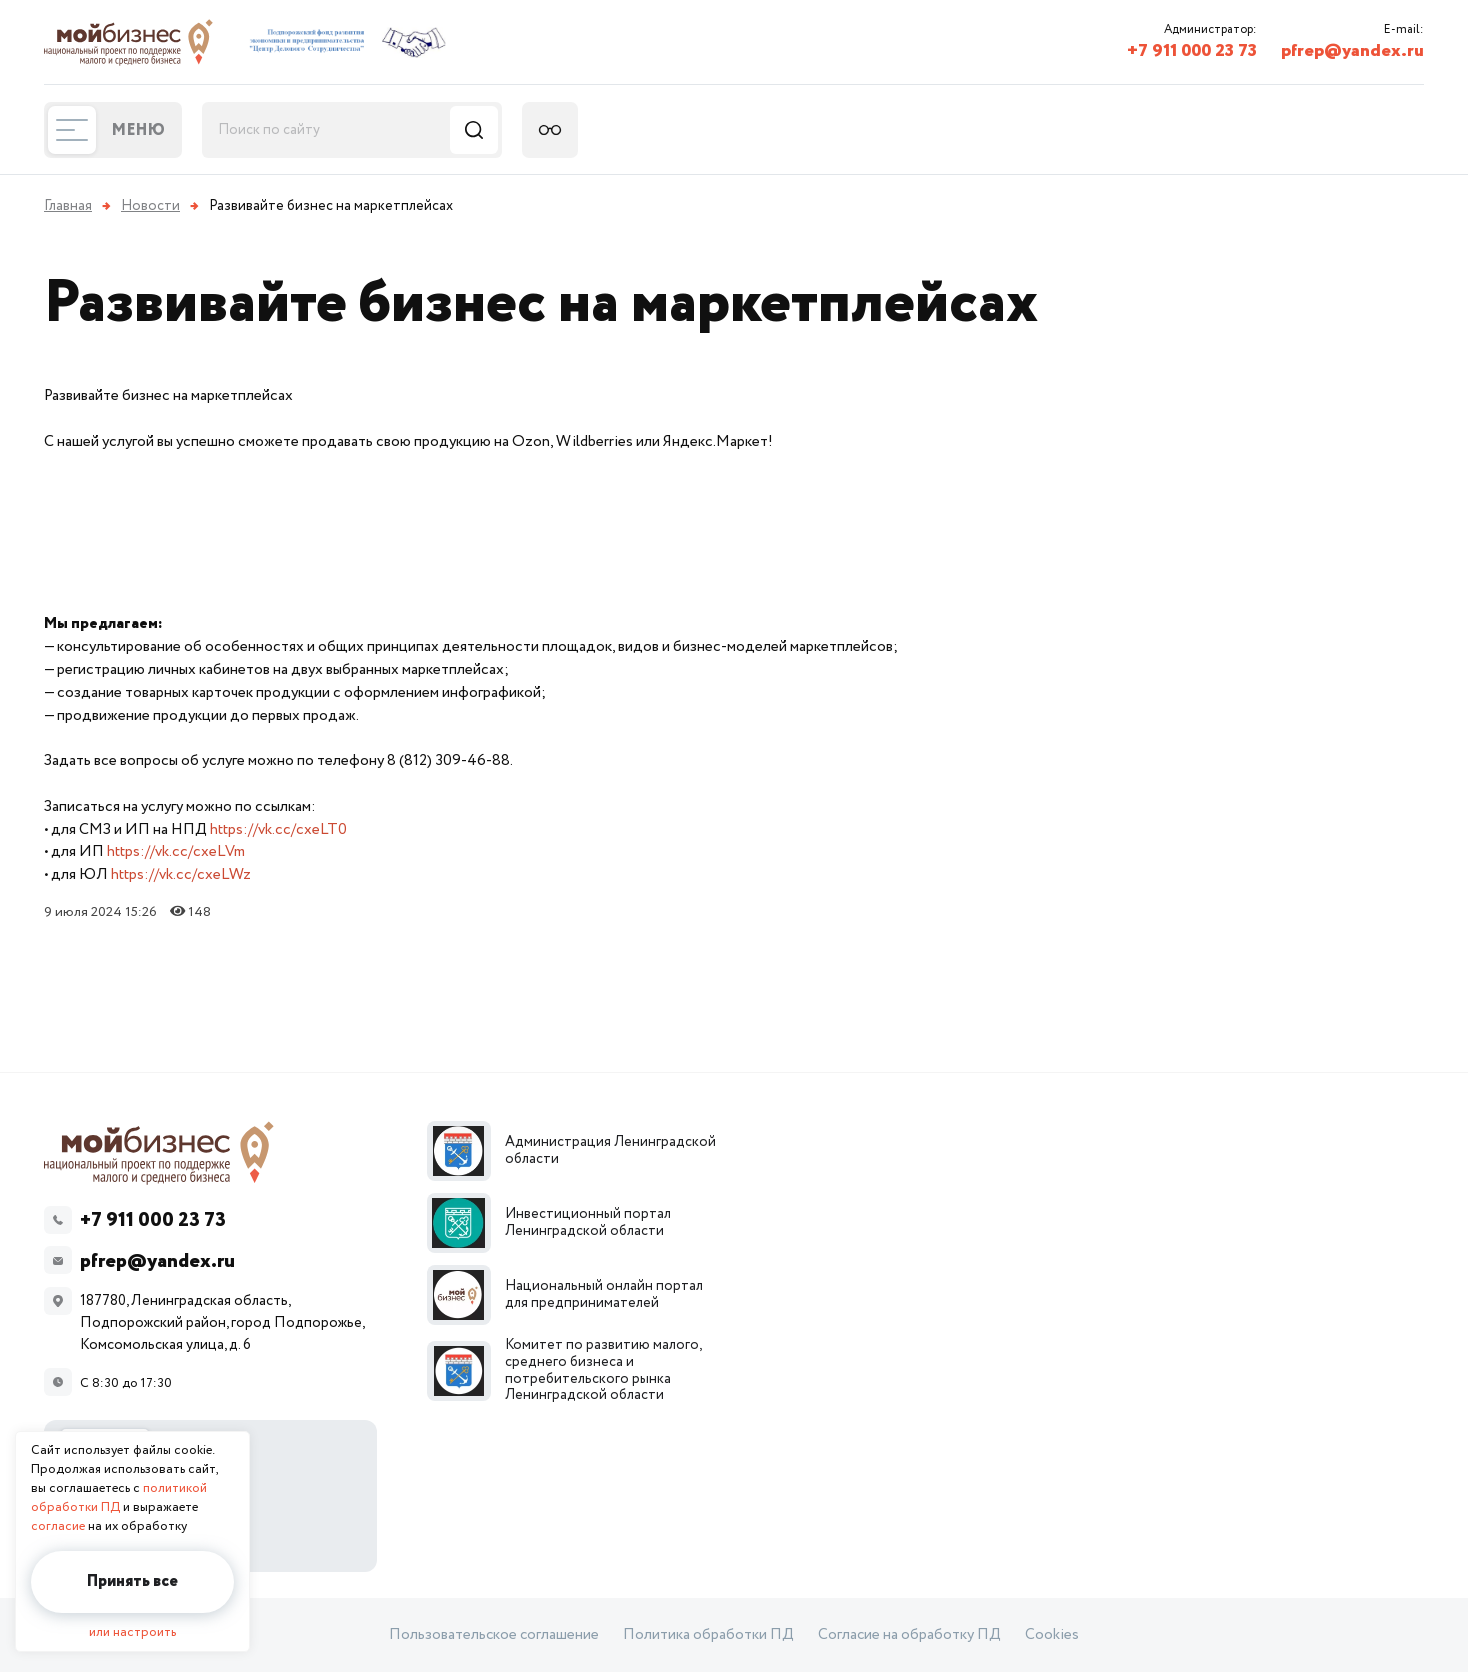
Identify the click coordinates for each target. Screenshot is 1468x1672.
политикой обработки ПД (119, 1498)
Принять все (132, 1581)
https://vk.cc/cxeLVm (176, 851)
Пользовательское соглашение (494, 1635)
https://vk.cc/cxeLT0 (278, 829)
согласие (58, 1526)
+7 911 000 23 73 (1192, 51)
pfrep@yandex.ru (1352, 51)
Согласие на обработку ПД (909, 1635)
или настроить (132, 1632)
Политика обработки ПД (708, 1635)
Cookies (1052, 1635)
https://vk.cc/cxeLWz (181, 874)
